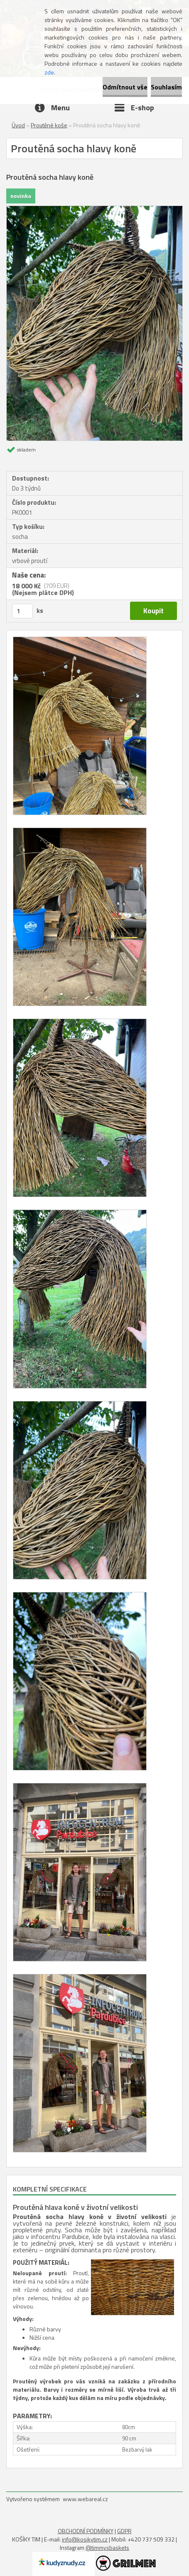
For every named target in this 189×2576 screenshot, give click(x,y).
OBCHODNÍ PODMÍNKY (85, 2530)
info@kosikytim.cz (85, 2539)
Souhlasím (166, 87)
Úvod (18, 125)
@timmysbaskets (107, 2547)
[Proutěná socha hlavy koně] (94, 209)
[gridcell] (94, 2233)
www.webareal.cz (85, 2498)
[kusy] (22, 611)
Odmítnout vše (125, 87)
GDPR (124, 2530)
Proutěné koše (49, 125)
